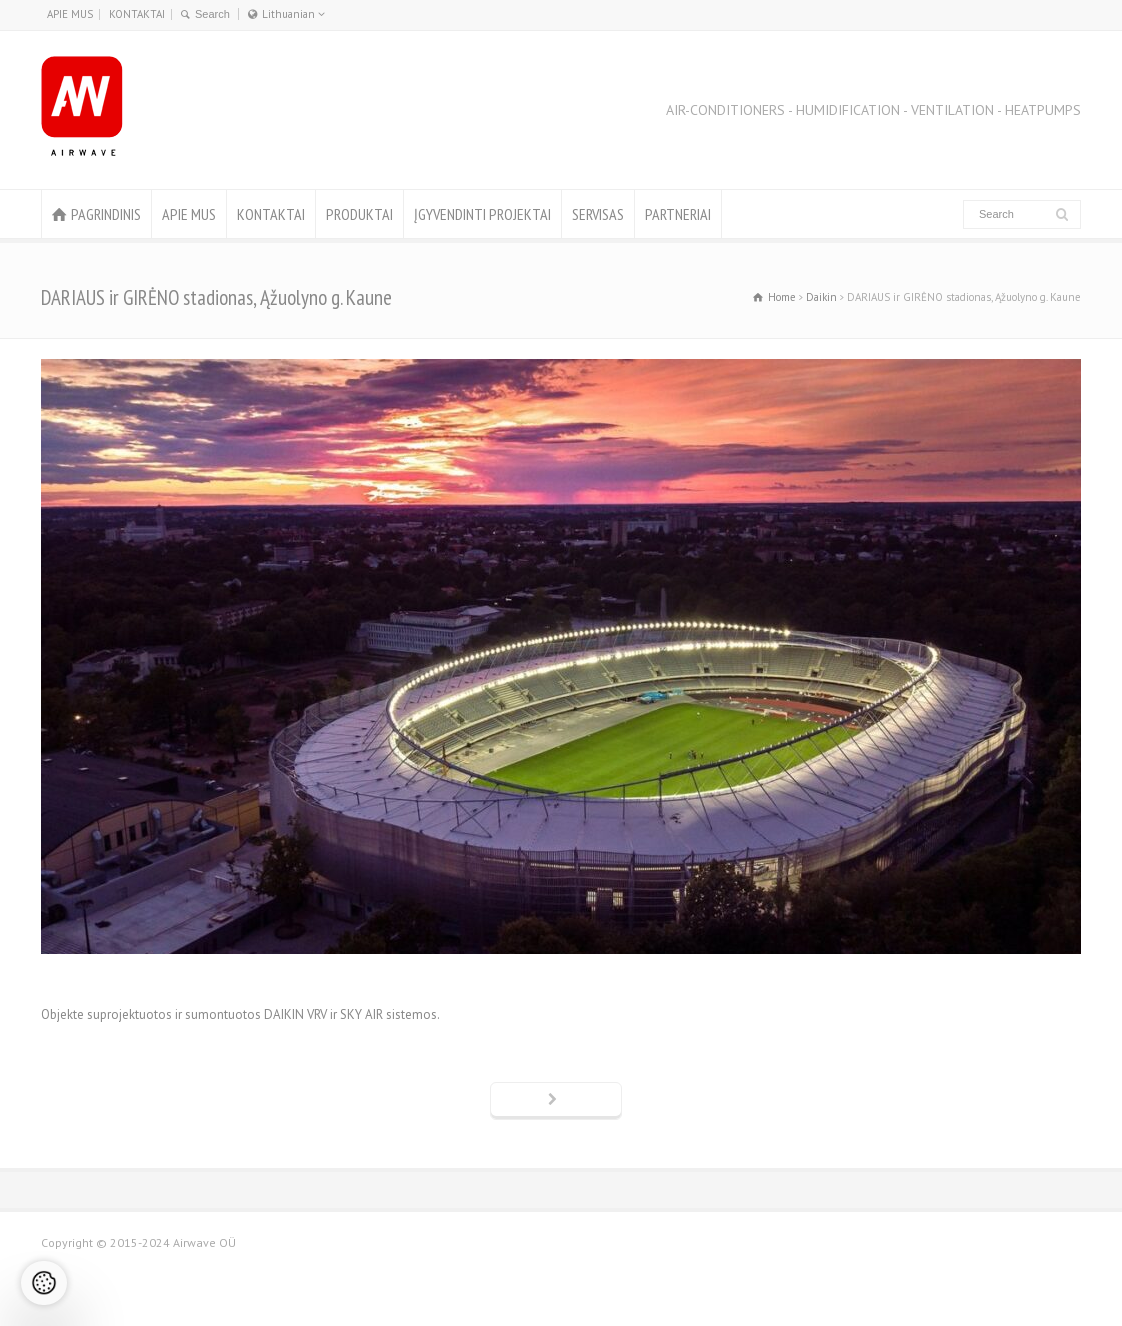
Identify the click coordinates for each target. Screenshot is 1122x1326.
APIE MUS (70, 14)
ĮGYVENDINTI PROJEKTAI (482, 214)
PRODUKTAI (359, 214)
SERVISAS (598, 214)
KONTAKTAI (137, 14)
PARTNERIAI (678, 214)
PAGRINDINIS (106, 214)
